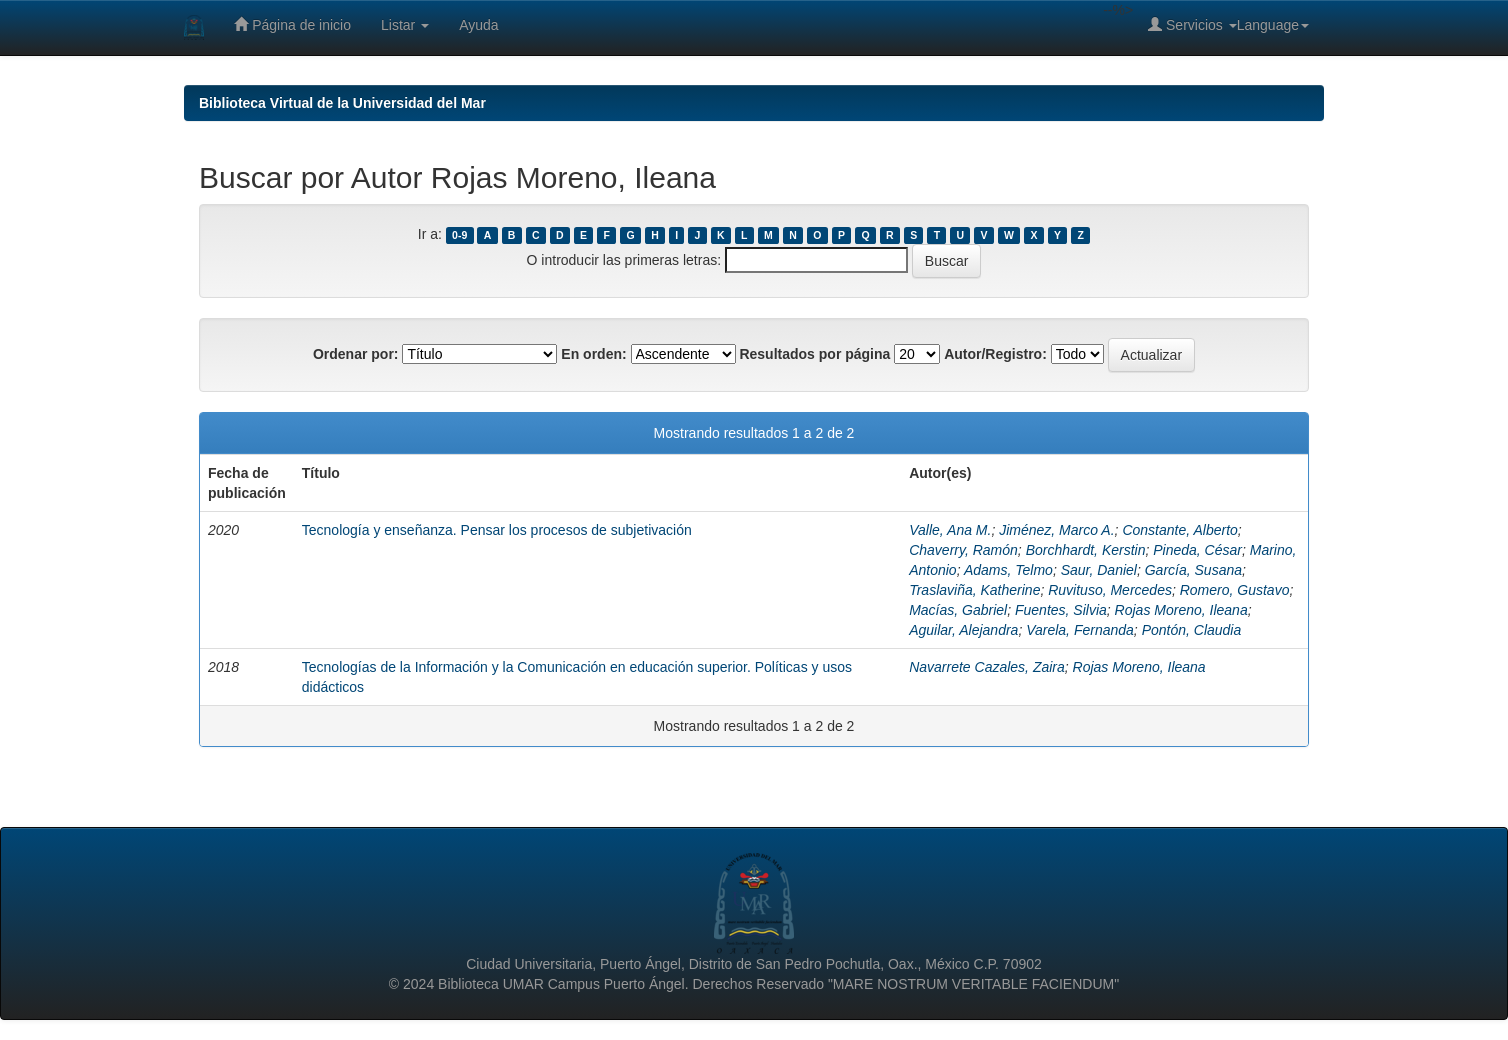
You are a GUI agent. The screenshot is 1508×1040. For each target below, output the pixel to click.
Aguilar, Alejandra (963, 630)
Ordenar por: (356, 354)
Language (1273, 25)
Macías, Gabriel (958, 610)
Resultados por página (814, 354)
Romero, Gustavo (1235, 590)
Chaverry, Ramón (963, 550)
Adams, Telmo (1008, 570)
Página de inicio (292, 24)
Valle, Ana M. (950, 530)
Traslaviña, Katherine (974, 590)
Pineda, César (1197, 550)
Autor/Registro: (995, 354)
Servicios (1192, 24)
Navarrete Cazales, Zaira (987, 667)
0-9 (459, 235)
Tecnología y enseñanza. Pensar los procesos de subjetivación (497, 530)
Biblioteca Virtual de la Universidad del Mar (342, 103)
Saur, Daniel (1099, 570)
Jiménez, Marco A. (1056, 530)
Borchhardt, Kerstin (1086, 550)
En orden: (593, 354)
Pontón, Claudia (1192, 630)
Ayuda (478, 25)
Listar (405, 25)
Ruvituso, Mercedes (1110, 590)
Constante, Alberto (1179, 530)
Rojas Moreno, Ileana (1181, 610)
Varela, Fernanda (1080, 630)
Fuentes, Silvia (1061, 610)
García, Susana (1193, 570)
